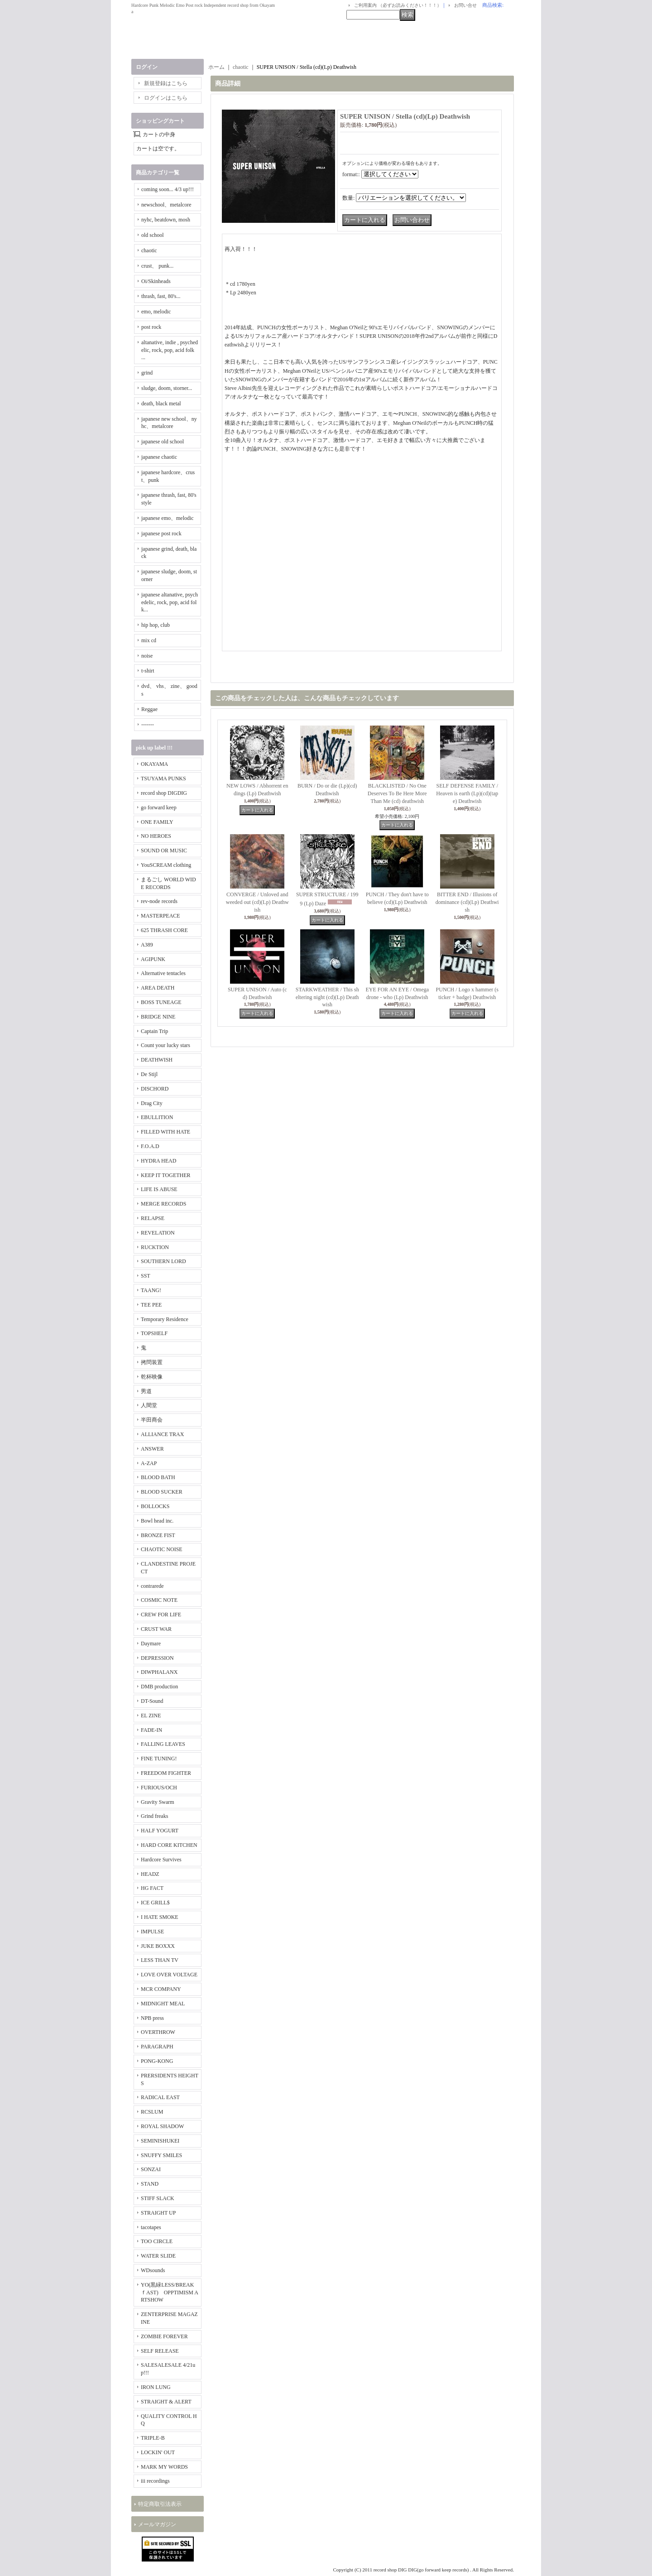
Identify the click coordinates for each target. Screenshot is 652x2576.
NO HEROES (156, 836)
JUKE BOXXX (158, 1946)
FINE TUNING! (159, 1758)
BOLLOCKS (155, 1506)
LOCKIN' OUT (158, 2452)
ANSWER (152, 1449)
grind (147, 373)
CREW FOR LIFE (161, 1614)
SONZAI (151, 2169)
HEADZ (150, 1874)
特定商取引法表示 (160, 2504)
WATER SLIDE (158, 2256)
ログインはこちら (165, 98)
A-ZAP (149, 1463)
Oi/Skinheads (156, 281)
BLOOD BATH (158, 1477)
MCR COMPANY (161, 1989)
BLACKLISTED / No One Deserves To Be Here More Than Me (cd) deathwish (397, 793)
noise (147, 656)
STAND (149, 2184)
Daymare (151, 1643)
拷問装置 (152, 1362)
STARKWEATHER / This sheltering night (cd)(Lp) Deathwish (327, 997)
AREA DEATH (157, 988)
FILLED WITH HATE (165, 1132)
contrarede (152, 1586)
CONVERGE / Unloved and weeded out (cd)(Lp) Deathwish (257, 902)
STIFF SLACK (157, 2198)
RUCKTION (155, 1247)
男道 (146, 1391)
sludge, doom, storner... (166, 388)
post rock (151, 327)
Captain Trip (154, 1031)
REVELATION (158, 1233)
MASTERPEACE (160, 916)
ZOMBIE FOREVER (164, 2336)
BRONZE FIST (158, 1535)
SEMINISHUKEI (160, 2141)
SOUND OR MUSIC (164, 850)
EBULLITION (157, 1117)
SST (145, 1276)
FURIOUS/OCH (159, 1787)
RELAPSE (152, 1218)
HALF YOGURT (159, 1830)
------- (147, 724)
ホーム (216, 67)
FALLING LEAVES (163, 1744)
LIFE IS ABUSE (159, 1189)
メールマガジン (157, 2524)
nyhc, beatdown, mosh (165, 219)
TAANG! (151, 1290)
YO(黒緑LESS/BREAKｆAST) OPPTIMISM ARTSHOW (169, 2292)
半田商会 (152, 1420)
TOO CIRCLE (157, 2241)
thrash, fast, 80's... (160, 296)
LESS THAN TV (159, 1960)
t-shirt (147, 671)
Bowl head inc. (157, 1521)
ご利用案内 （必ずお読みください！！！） (397, 5)
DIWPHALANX (159, 1672)
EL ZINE (151, 1715)
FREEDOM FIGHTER (166, 1773)
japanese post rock (161, 533)
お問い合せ (465, 5)
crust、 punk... (157, 266)
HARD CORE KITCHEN (169, 1845)
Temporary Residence (164, 1319)
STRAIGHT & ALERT (166, 2401)
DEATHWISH (157, 1060)
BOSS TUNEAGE (161, 1002)
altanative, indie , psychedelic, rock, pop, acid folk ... (169, 350)
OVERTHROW (158, 2032)
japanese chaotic (159, 457)
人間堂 (149, 1405)
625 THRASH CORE (164, 930)
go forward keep (159, 807)
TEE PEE (151, 1305)
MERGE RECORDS (163, 1204)
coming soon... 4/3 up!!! (167, 189)
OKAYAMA (154, 764)
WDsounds (153, 2270)
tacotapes (151, 2227)
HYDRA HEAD (158, 1161)
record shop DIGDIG (164, 793)
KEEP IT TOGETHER (166, 1175)
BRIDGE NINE (158, 1017)
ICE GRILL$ (155, 1902)
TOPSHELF (154, 1333)
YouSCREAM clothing (166, 865)
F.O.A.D (150, 1146)
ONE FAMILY (157, 822)
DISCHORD (154, 1089)
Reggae (149, 709)
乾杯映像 (152, 1377)
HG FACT (152, 1888)
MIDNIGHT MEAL (163, 2003)
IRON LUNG (156, 2387)
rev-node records (159, 901)
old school (152, 235)
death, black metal (161, 403)
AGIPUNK (153, 959)
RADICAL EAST (160, 2097)
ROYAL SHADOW (162, 2126)
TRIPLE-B (153, 2438)
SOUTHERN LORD (163, 1261)
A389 (147, 945)
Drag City (152, 1103)
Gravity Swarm (157, 1802)
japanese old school (162, 441)
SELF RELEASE (160, 2351)
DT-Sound (152, 1701)
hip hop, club (155, 625)
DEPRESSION (157, 1658)
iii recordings (155, 2481)
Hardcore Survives (161, 1859)
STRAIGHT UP (158, 2213)
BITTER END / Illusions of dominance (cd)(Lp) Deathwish (467, 902)
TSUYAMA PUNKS (163, 778)
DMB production (159, 1686)
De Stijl (149, 1074)
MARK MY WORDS (164, 2467)
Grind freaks (154, 1816)
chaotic (149, 250)
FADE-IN (151, 1730)
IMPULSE (152, 1931)
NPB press (152, 2018)
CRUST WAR (156, 1629)
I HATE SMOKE (159, 1917)
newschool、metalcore (166, 205)
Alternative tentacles (163, 973)
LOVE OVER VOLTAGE (169, 1974)
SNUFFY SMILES (161, 2155)
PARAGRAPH (157, 2046)
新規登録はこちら (165, 83)
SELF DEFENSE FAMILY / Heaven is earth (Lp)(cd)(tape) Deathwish (467, 793)
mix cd (148, 640)
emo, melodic (156, 311)
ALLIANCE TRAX (162, 1434)
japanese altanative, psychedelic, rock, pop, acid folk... (169, 602)
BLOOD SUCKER (161, 1492)
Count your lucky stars (165, 1045)
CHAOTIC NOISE (161, 1549)
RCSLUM (152, 2112)
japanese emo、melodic (167, 518)
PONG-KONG (157, 2061)
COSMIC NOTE (159, 1600)
